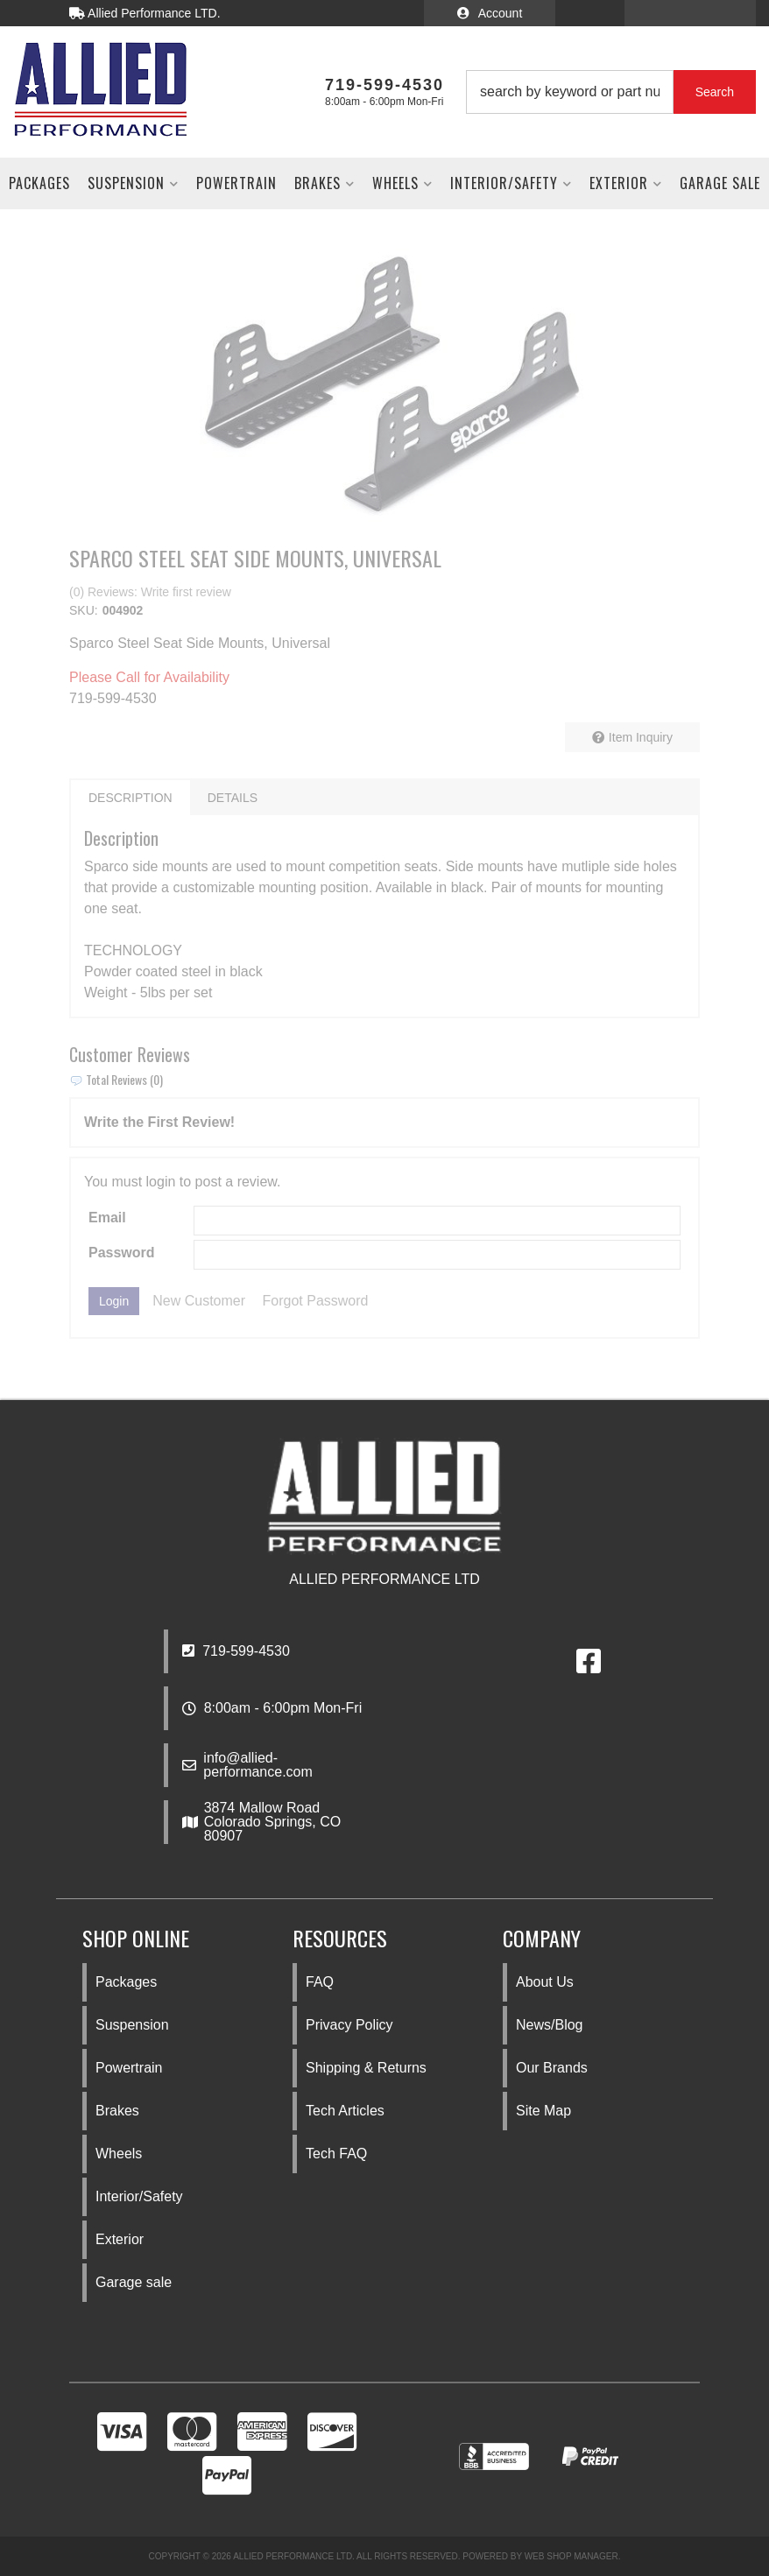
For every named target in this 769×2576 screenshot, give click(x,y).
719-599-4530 (236, 1650)
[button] (611, 92)
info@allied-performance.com (258, 1765)
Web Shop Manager (571, 2556)
